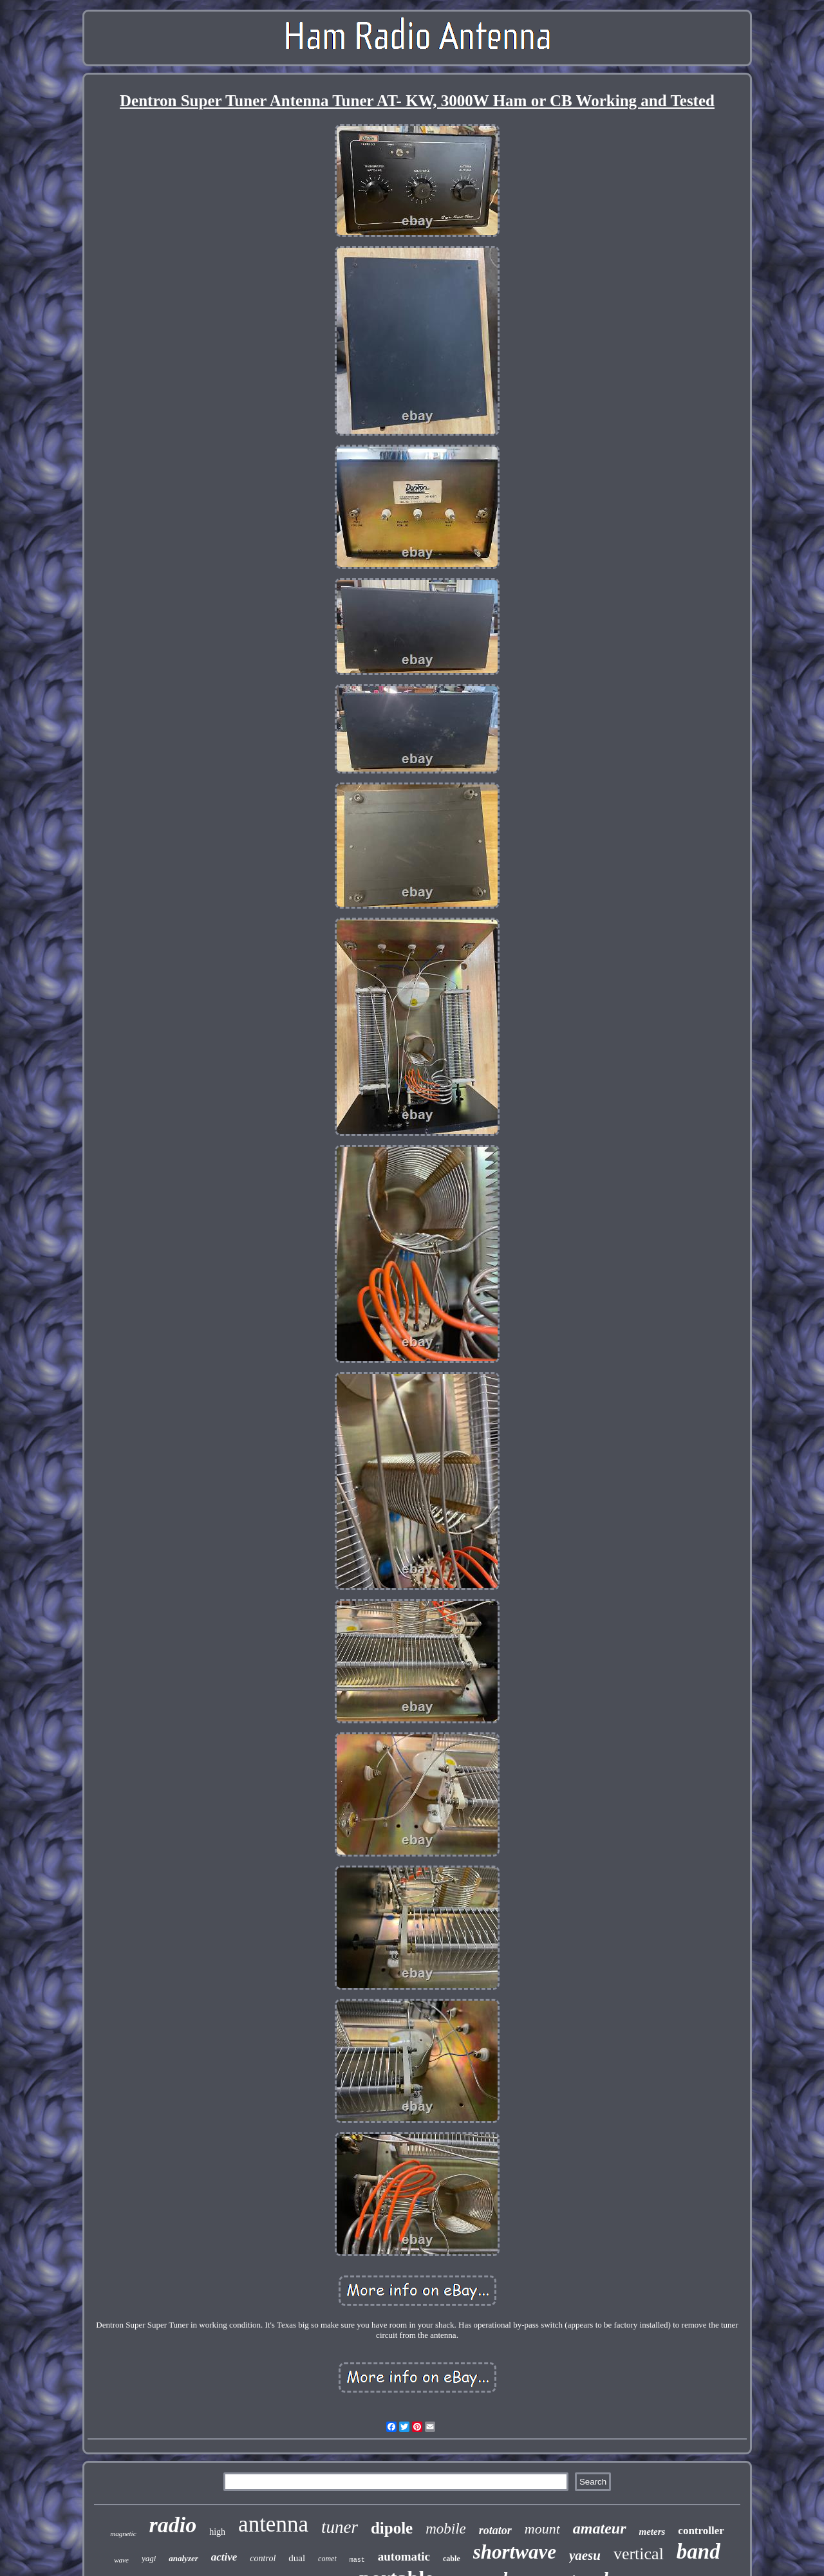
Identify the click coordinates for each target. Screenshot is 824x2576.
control (263, 2558)
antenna (273, 2524)
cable (451, 2558)
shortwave (514, 2552)
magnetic (123, 2533)
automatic (404, 2556)
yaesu (585, 2555)
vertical (638, 2553)
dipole (392, 2528)
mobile (446, 2529)
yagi (149, 2558)
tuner (339, 2527)
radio (173, 2525)
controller (701, 2531)
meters (652, 2531)
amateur (599, 2528)
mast (357, 2560)
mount (542, 2529)
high (217, 2532)
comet (327, 2558)
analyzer (183, 2558)
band (698, 2551)
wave (121, 2560)
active (224, 2557)
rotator (495, 2530)
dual (296, 2558)
